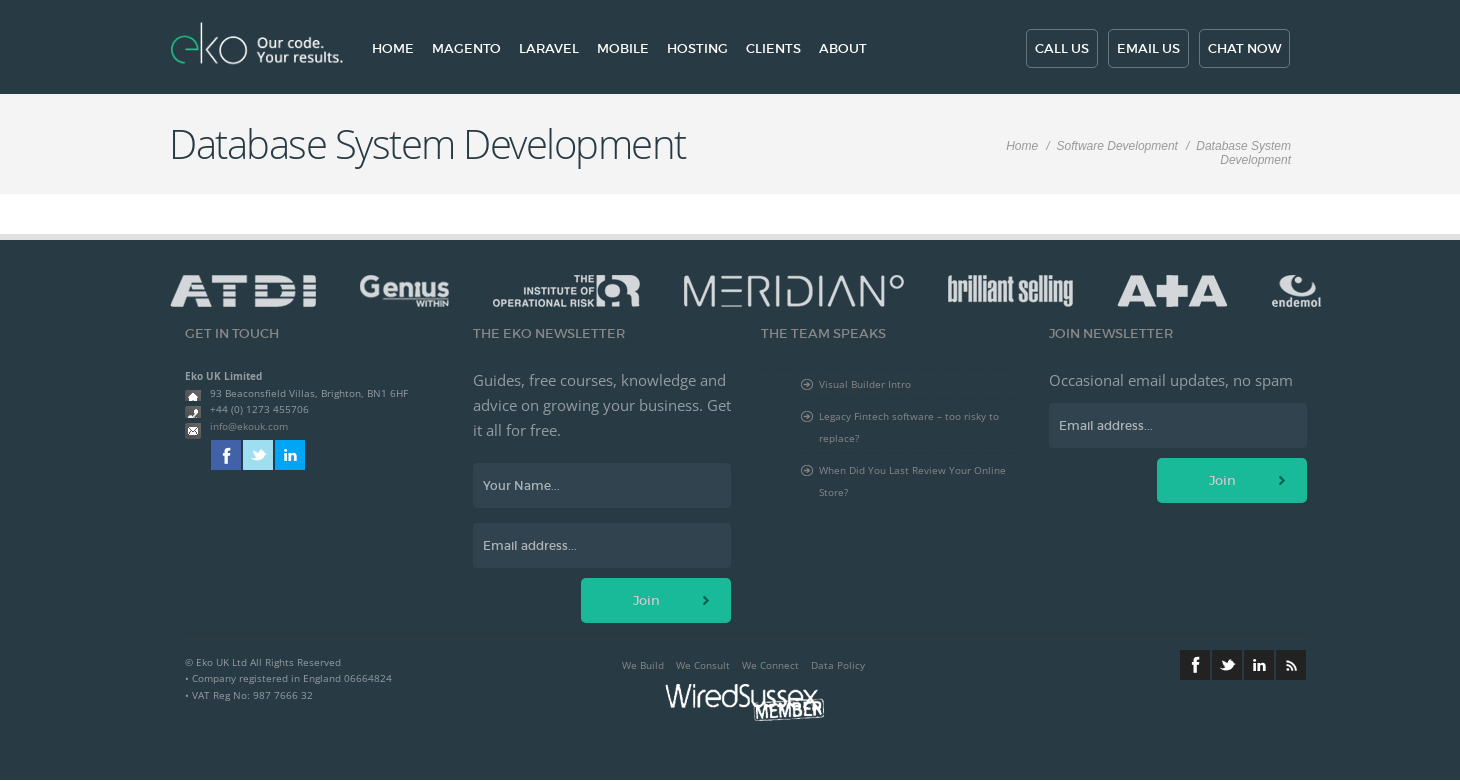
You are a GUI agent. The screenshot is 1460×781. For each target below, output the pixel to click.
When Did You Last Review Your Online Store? (912, 481)
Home (393, 48)
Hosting (697, 48)
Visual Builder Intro (865, 384)
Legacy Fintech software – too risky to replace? (909, 427)
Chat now (1244, 48)
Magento (466, 48)
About (843, 48)
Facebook (226, 455)
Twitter (258, 455)
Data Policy (838, 665)
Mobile (623, 48)
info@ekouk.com (249, 426)
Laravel (549, 48)
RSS (1291, 665)
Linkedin (290, 455)
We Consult (703, 665)
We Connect (770, 665)
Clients (773, 48)
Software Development (1117, 146)
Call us (1062, 48)
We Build (643, 665)
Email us (1148, 48)
